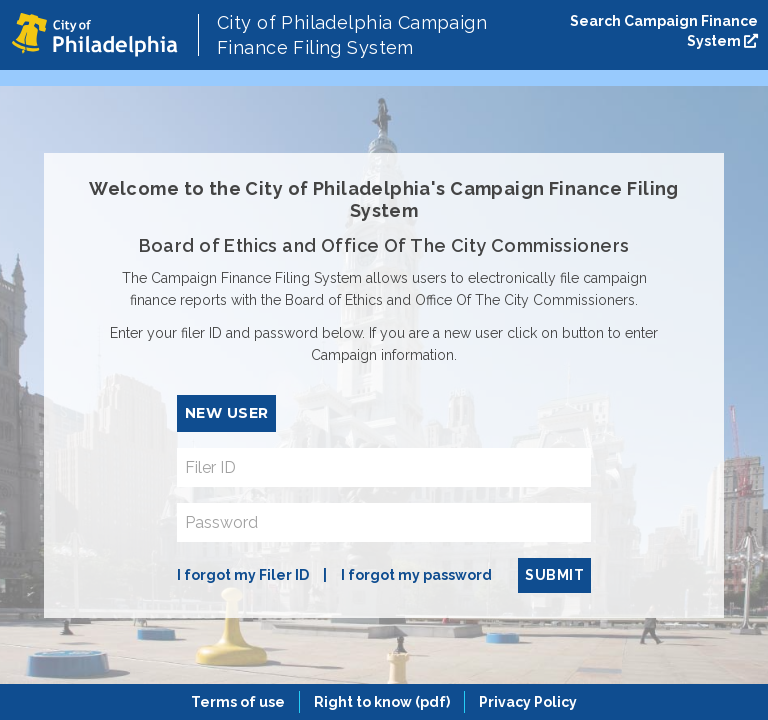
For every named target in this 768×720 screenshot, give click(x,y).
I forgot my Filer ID (243, 575)
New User (226, 413)
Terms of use (238, 702)
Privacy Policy (528, 702)
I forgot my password (416, 575)
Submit (554, 575)
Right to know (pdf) (382, 702)
